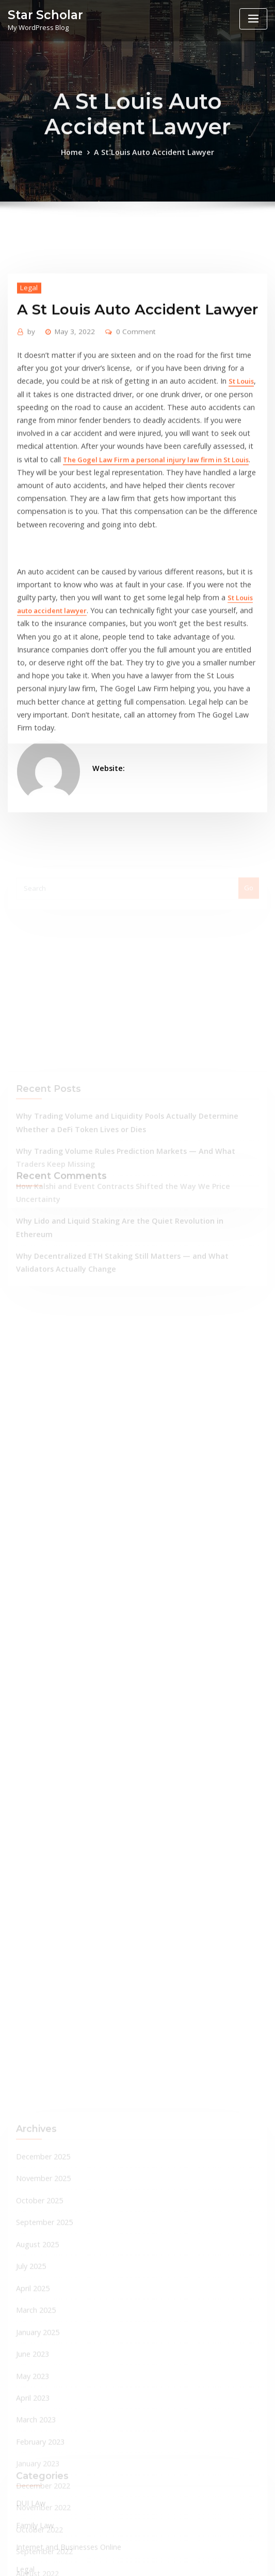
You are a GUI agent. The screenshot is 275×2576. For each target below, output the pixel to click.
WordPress (128, 2558)
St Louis (159, 474)
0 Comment (126, 427)
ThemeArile (242, 2558)
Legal (27, 384)
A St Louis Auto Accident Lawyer (152, 169)
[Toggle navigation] (253, 18)
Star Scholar (42, 14)
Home (79, 169)
